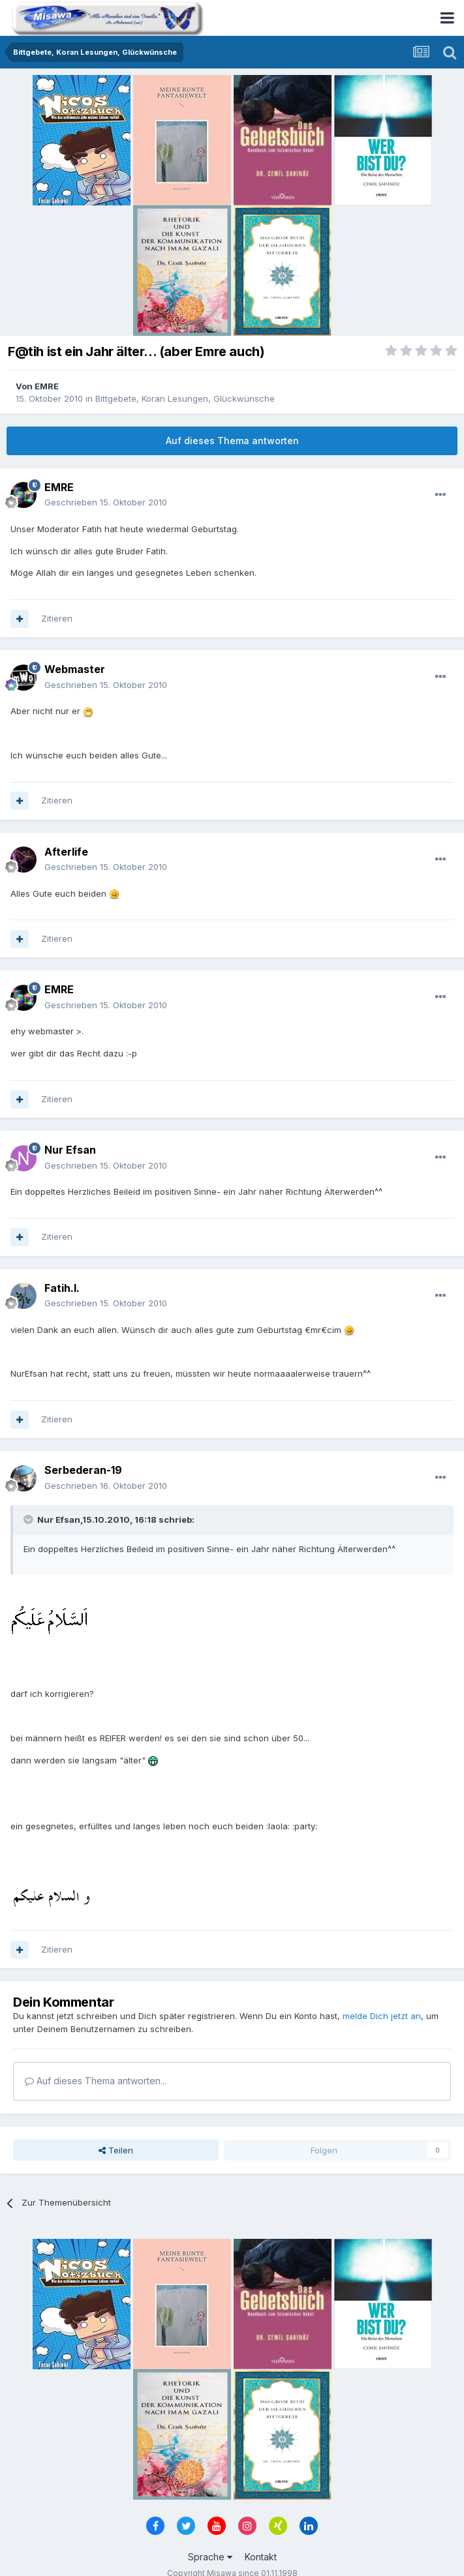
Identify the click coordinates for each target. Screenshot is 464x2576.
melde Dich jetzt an (382, 2016)
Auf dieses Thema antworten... (95, 2080)
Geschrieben (105, 502)
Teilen (116, 2150)
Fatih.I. (62, 1288)
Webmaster (74, 669)
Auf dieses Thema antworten (232, 440)
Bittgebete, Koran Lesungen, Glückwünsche (185, 398)
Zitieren (56, 618)
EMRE (47, 386)
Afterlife (66, 851)
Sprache (210, 2556)
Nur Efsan (70, 1149)
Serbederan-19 (83, 1469)
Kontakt (261, 2556)
